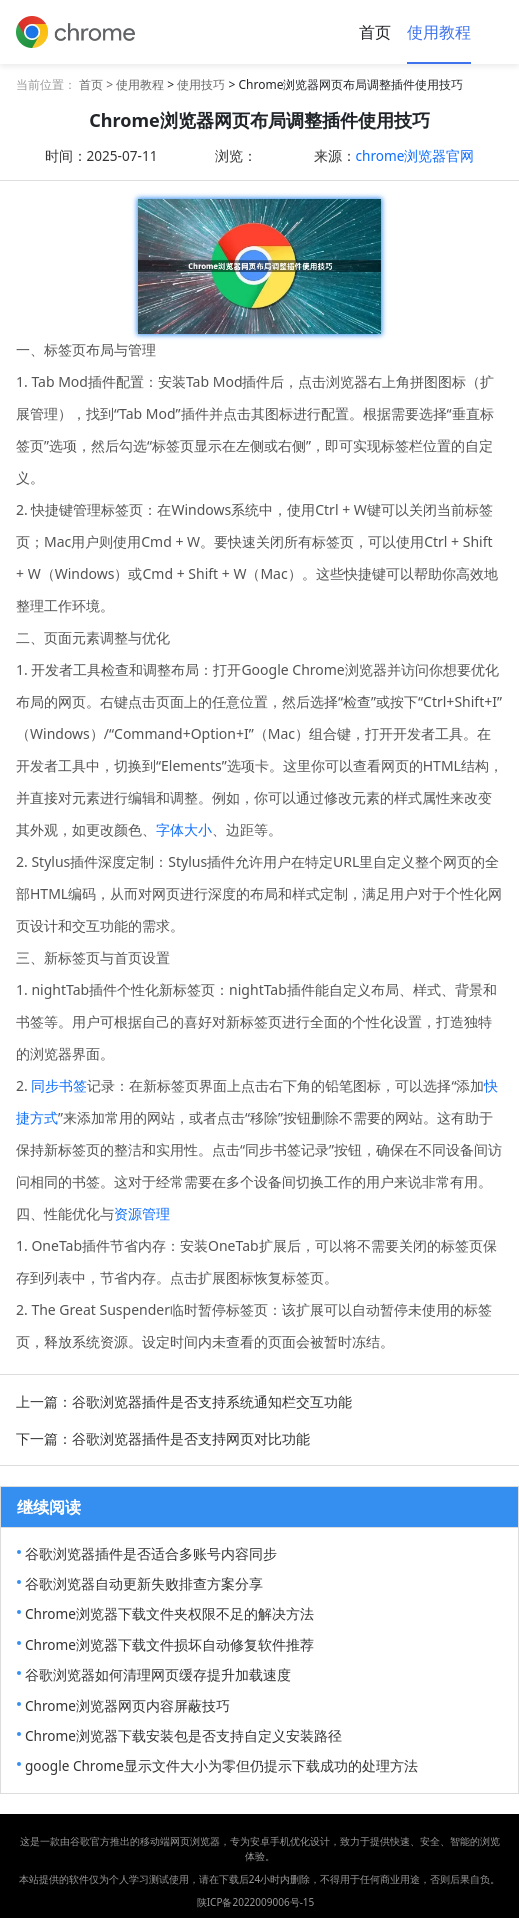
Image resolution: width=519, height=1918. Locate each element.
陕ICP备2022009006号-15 (256, 1902)
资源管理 (142, 1213)
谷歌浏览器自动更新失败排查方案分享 (144, 1583)
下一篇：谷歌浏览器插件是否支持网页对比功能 (163, 1438)
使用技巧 (201, 84)
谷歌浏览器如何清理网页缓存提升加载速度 (158, 1674)
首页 (375, 32)
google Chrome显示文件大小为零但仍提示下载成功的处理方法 (221, 1765)
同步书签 (59, 1085)
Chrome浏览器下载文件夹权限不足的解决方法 (169, 1613)
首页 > (97, 84)
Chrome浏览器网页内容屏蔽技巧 (127, 1705)
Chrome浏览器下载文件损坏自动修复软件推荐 (169, 1644)
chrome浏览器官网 (415, 155)
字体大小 (184, 829)
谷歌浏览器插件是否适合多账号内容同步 (151, 1553)
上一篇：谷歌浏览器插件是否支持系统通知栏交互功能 (184, 1401)
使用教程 (439, 32)
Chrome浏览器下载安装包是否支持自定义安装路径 (183, 1735)
